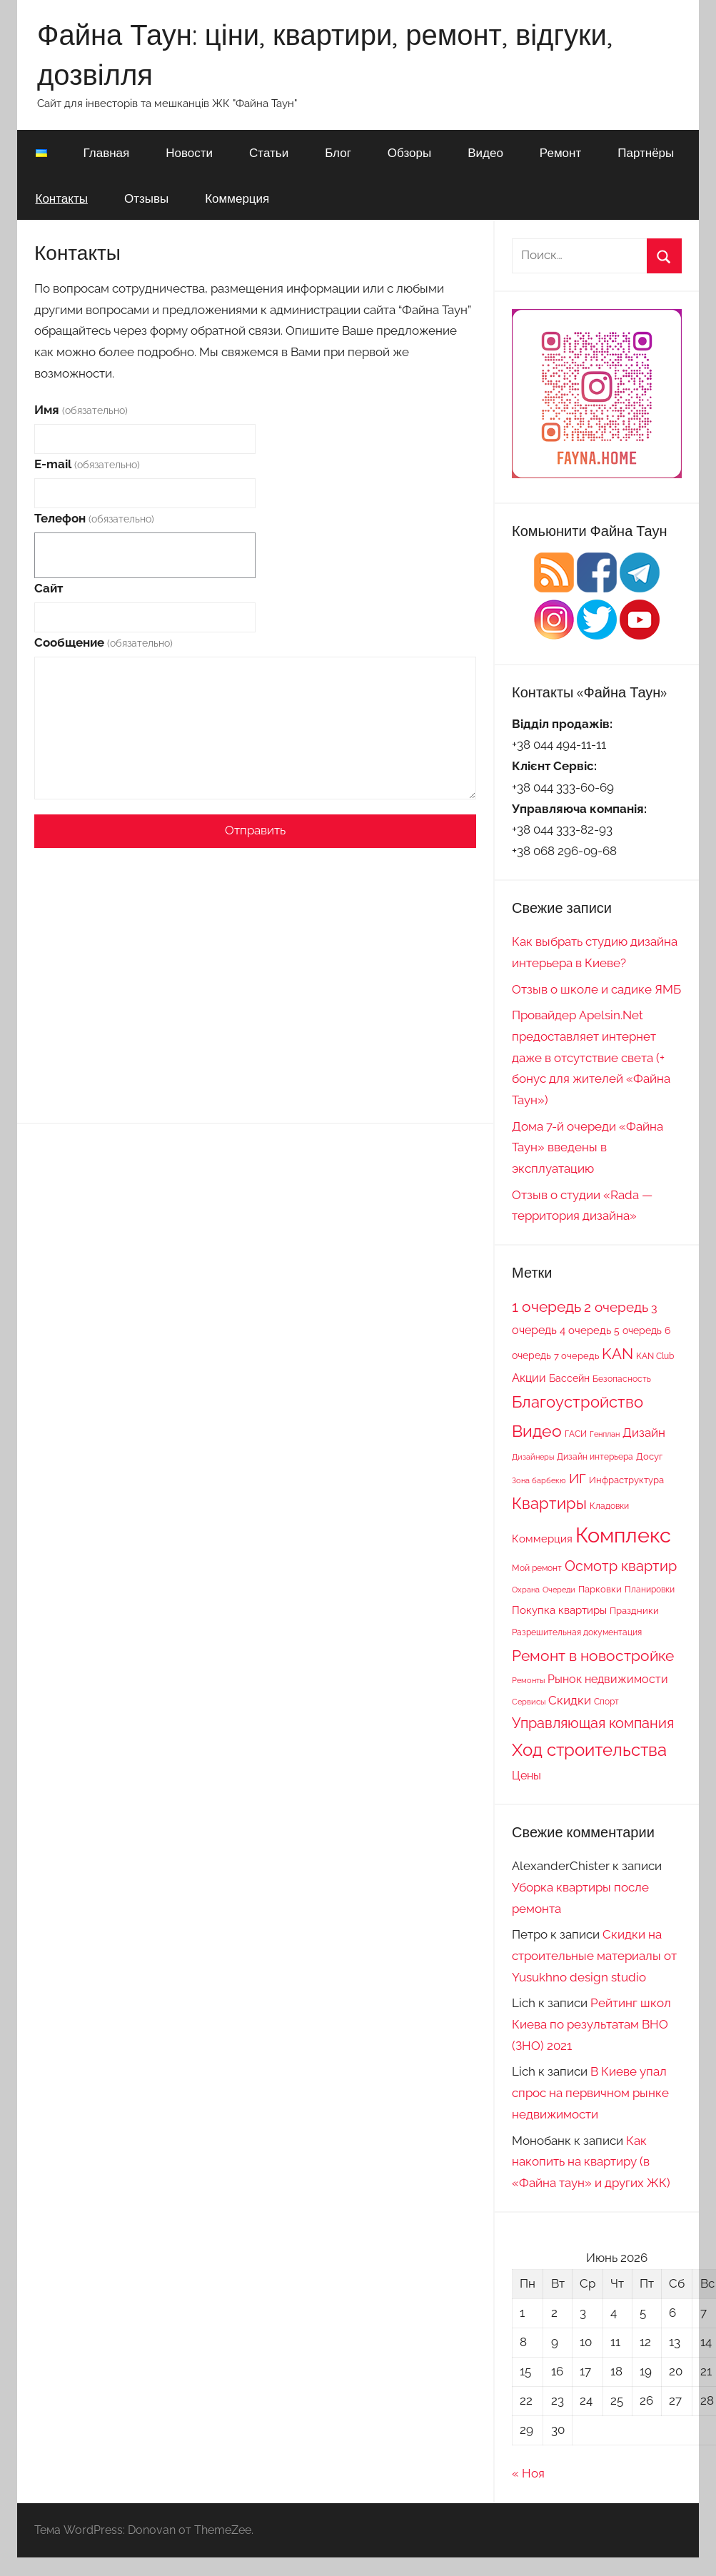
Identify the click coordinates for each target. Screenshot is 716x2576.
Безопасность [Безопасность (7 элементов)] (622, 1379)
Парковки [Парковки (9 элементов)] (600, 1589)
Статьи (268, 152)
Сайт (48, 588)
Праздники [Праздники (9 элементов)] (634, 1610)
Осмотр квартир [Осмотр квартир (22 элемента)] (621, 1566)
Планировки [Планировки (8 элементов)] (650, 1589)
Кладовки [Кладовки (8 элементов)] (609, 1505)
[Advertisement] (255, 963)
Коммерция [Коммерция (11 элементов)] (542, 1538)
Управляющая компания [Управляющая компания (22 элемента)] (593, 1723)
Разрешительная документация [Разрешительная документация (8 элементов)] (577, 1632)
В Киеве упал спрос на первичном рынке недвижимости (590, 2092)
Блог (338, 152)
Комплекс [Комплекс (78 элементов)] (623, 1534)
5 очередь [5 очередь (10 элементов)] (638, 1330)
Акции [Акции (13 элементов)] (529, 1378)
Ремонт (560, 152)
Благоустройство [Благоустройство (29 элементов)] (577, 1402)
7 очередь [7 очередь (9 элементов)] (576, 1355)
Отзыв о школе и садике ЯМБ (596, 989)
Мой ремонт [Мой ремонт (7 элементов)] (537, 1568)
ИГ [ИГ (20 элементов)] (577, 1478)
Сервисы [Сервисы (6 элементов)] (528, 1701)
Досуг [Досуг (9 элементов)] (649, 1456)
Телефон (94, 518)
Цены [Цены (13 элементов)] (526, 1775)
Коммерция (237, 198)
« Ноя (528, 2473)
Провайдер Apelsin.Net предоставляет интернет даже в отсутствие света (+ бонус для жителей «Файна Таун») (591, 1057)
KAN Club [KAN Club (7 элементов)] (655, 1356)
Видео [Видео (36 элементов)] (537, 1430)
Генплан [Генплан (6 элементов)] (605, 1434)
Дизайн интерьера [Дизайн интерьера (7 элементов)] (595, 1457)
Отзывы (146, 198)
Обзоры (409, 152)
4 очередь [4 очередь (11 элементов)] (585, 1330)
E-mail (87, 464)
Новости (189, 152)
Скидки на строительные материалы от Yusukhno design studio (594, 1955)
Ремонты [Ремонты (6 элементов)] (528, 1680)
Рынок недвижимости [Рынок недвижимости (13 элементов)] (608, 1679)
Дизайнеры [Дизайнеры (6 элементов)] (533, 1457)
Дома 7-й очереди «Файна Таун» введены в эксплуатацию (587, 1147)
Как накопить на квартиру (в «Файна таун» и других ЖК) (591, 2162)
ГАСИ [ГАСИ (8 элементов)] (576, 1433)
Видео (485, 152)
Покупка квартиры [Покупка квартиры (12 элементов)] (559, 1610)
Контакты (62, 198)
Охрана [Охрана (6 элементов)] (526, 1589)
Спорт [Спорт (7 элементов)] (606, 1702)
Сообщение (103, 642)
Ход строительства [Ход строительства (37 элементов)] (589, 1750)
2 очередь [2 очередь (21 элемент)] (616, 1307)
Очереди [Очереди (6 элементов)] (559, 1589)
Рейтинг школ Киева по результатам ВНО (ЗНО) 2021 (591, 2024)
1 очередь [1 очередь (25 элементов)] (546, 1306)
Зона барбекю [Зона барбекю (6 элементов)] (539, 1480)
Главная (107, 152)
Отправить (255, 830)
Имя (81, 410)
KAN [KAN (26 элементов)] (617, 1354)
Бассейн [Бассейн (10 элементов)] (569, 1378)
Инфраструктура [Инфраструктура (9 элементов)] (626, 1479)
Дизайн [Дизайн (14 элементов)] (643, 1432)
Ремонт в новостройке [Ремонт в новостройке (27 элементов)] (593, 1656)
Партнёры (645, 152)
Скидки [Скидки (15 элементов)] (569, 1700)
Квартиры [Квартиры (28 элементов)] (549, 1503)
